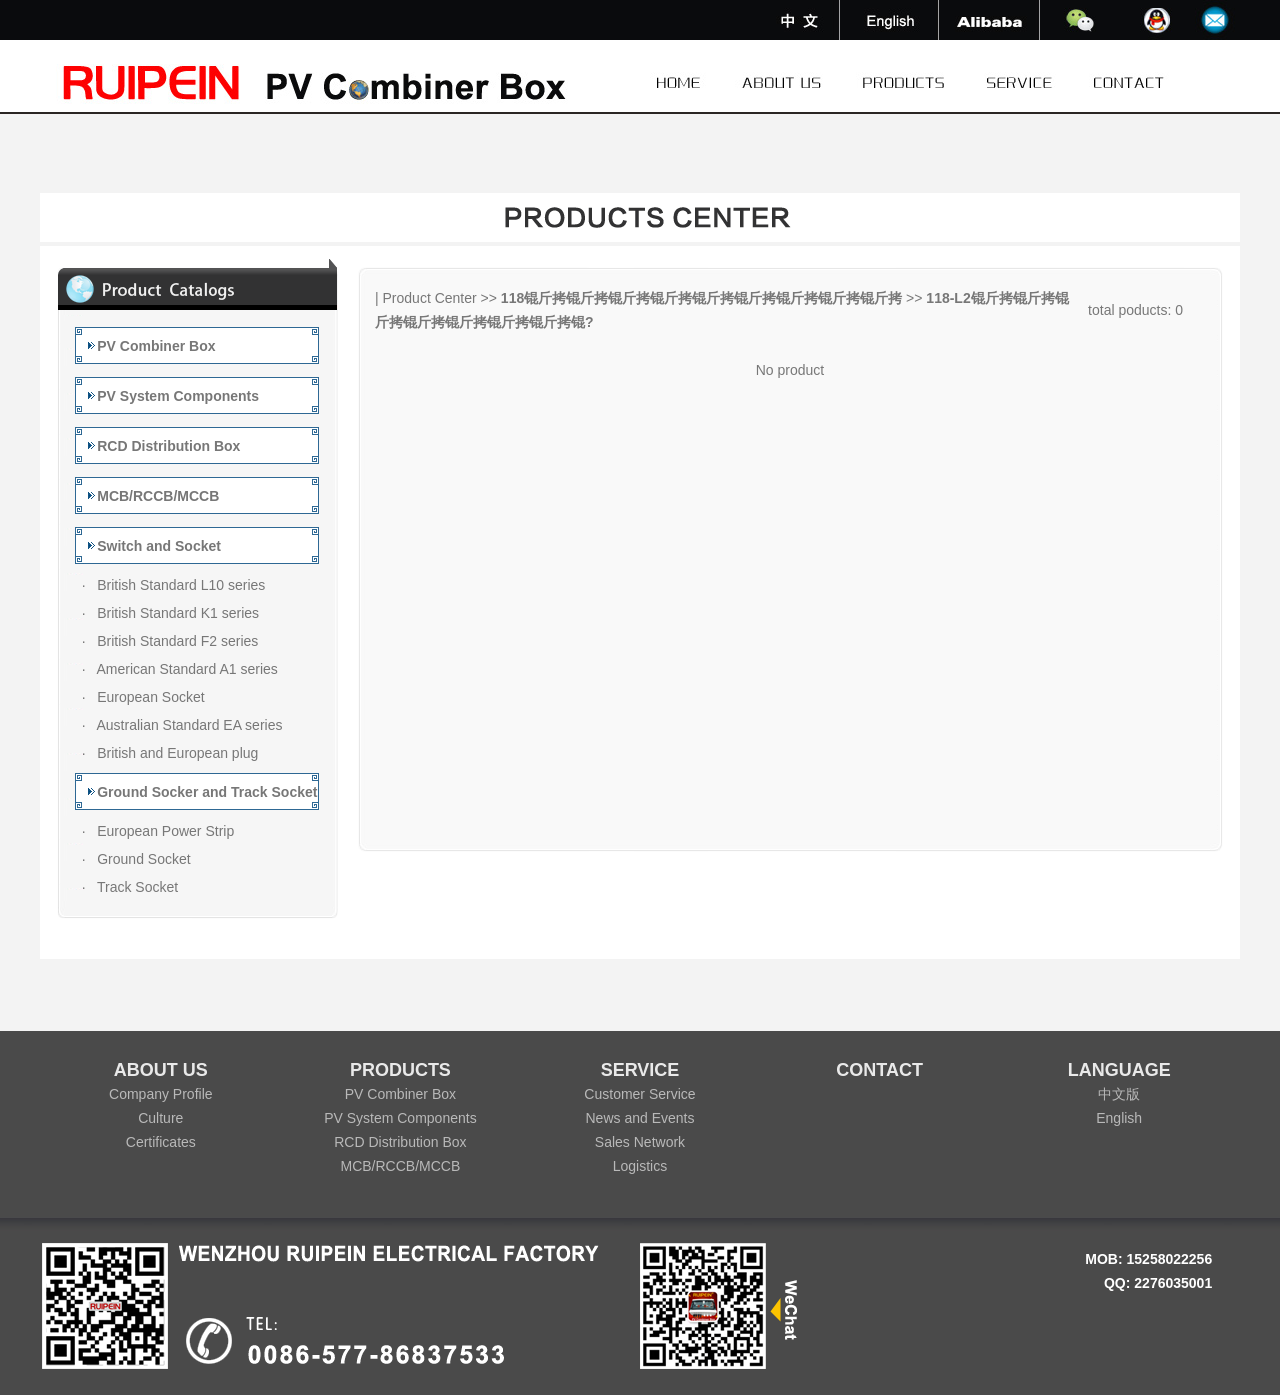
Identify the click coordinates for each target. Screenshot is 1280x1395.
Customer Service (639, 1094)
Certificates (161, 1142)
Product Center (430, 298)
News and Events (640, 1118)
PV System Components (400, 1118)
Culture (160, 1118)
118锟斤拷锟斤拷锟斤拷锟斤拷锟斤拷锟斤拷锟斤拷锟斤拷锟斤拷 (701, 298)
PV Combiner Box (400, 1094)
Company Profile (161, 1094)
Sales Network (640, 1142)
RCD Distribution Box (400, 1142)
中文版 (1119, 1094)
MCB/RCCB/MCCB (401, 1166)
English (1119, 1118)
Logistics (640, 1166)
